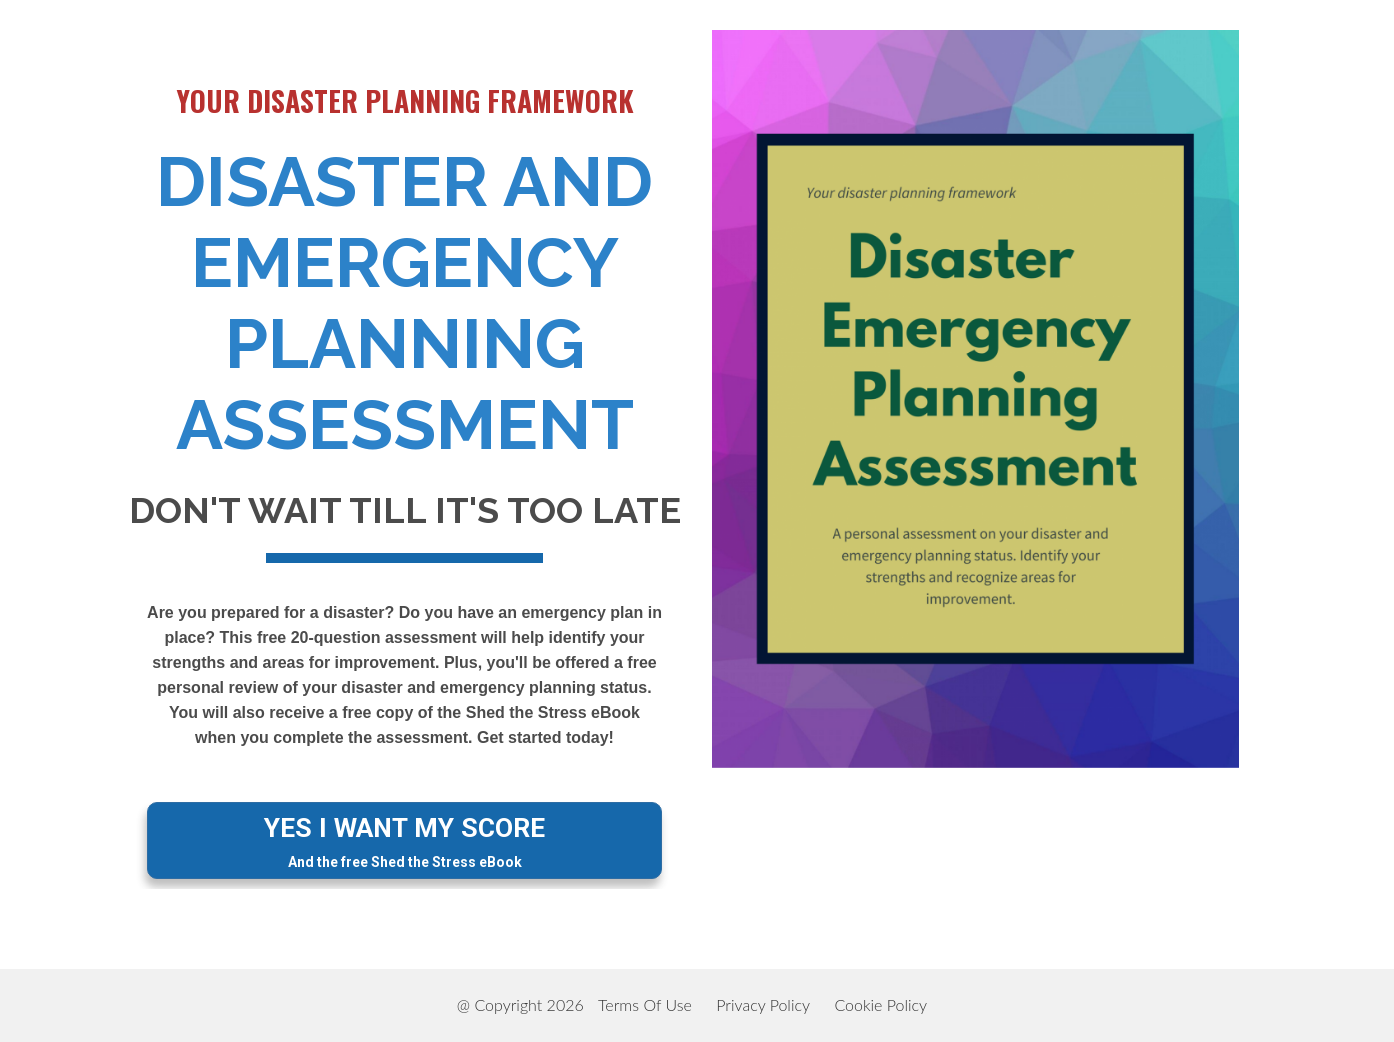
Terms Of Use (645, 1004)
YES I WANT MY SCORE (404, 842)
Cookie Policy (880, 1004)
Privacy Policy (763, 1004)
